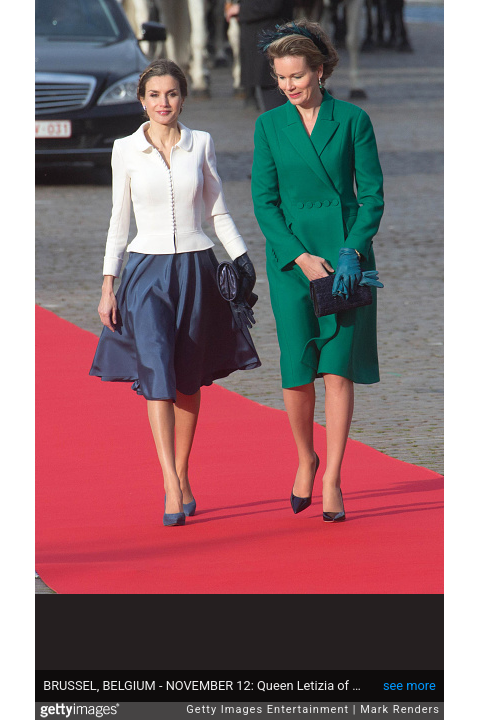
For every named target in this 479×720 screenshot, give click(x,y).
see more (409, 685)
